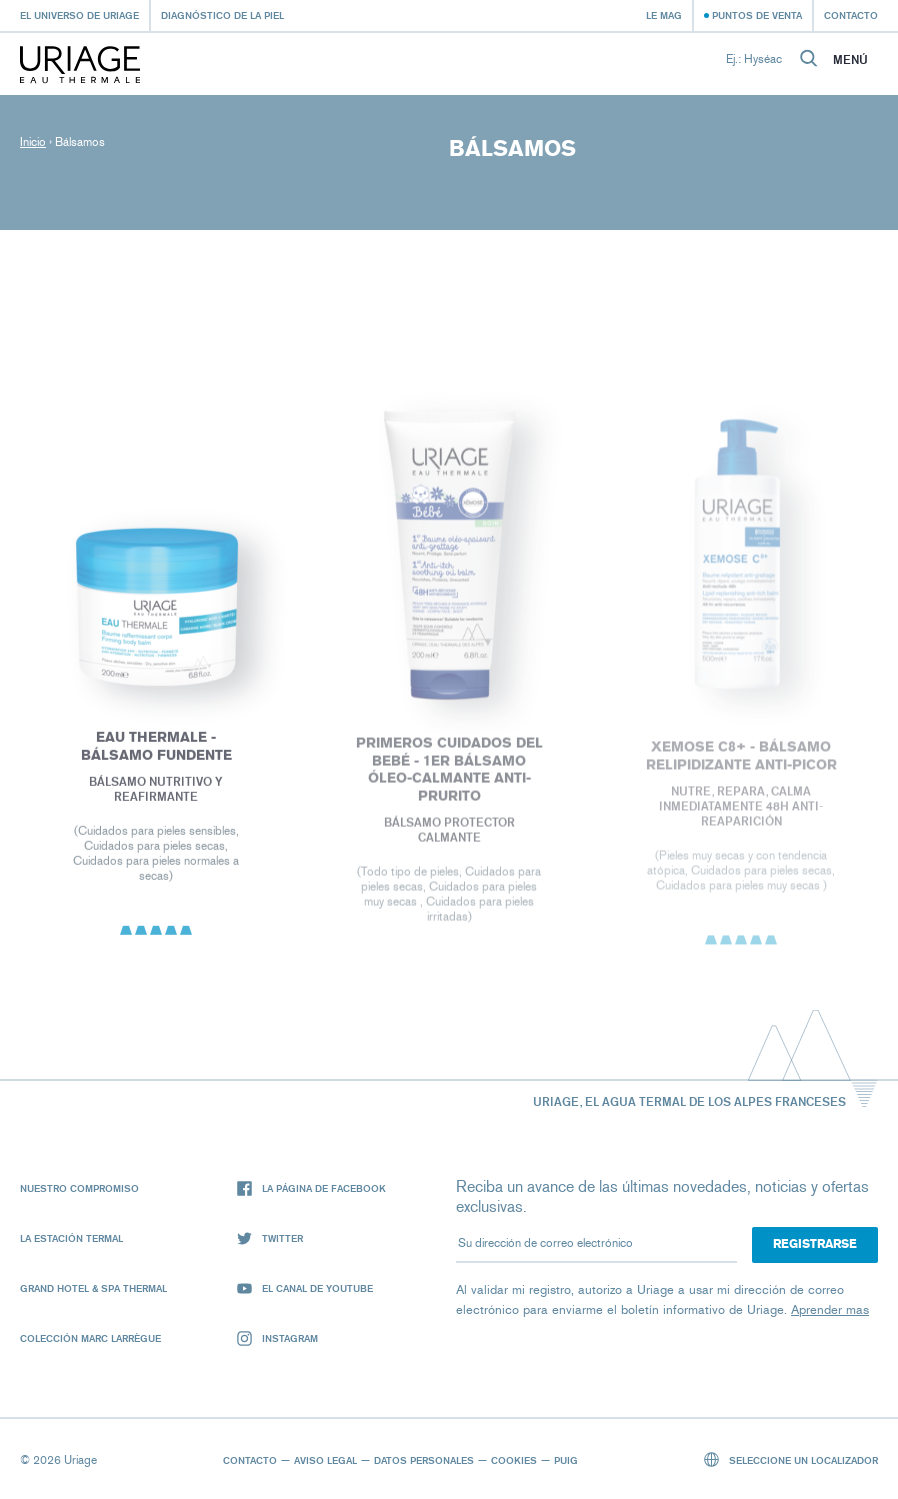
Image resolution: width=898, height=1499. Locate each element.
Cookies (514, 1460)
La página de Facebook (311, 1188)
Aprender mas (830, 1309)
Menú (850, 60)
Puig (566, 1460)
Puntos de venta (757, 15)
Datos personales (424, 1460)
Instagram (277, 1338)
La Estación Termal (71, 1238)
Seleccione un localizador (791, 1459)
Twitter (270, 1238)
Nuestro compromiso (79, 1188)
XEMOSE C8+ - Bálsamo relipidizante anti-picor (741, 760)
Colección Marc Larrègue (90, 1338)
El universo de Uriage (79, 15)
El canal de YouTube (305, 1288)
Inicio (33, 142)
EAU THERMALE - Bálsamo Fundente (156, 749)
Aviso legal (325, 1460)
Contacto (851, 15)
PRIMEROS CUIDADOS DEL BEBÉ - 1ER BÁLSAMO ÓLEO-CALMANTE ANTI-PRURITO (448, 774)
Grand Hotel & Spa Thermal (93, 1288)
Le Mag (664, 15)
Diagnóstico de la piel (222, 15)
